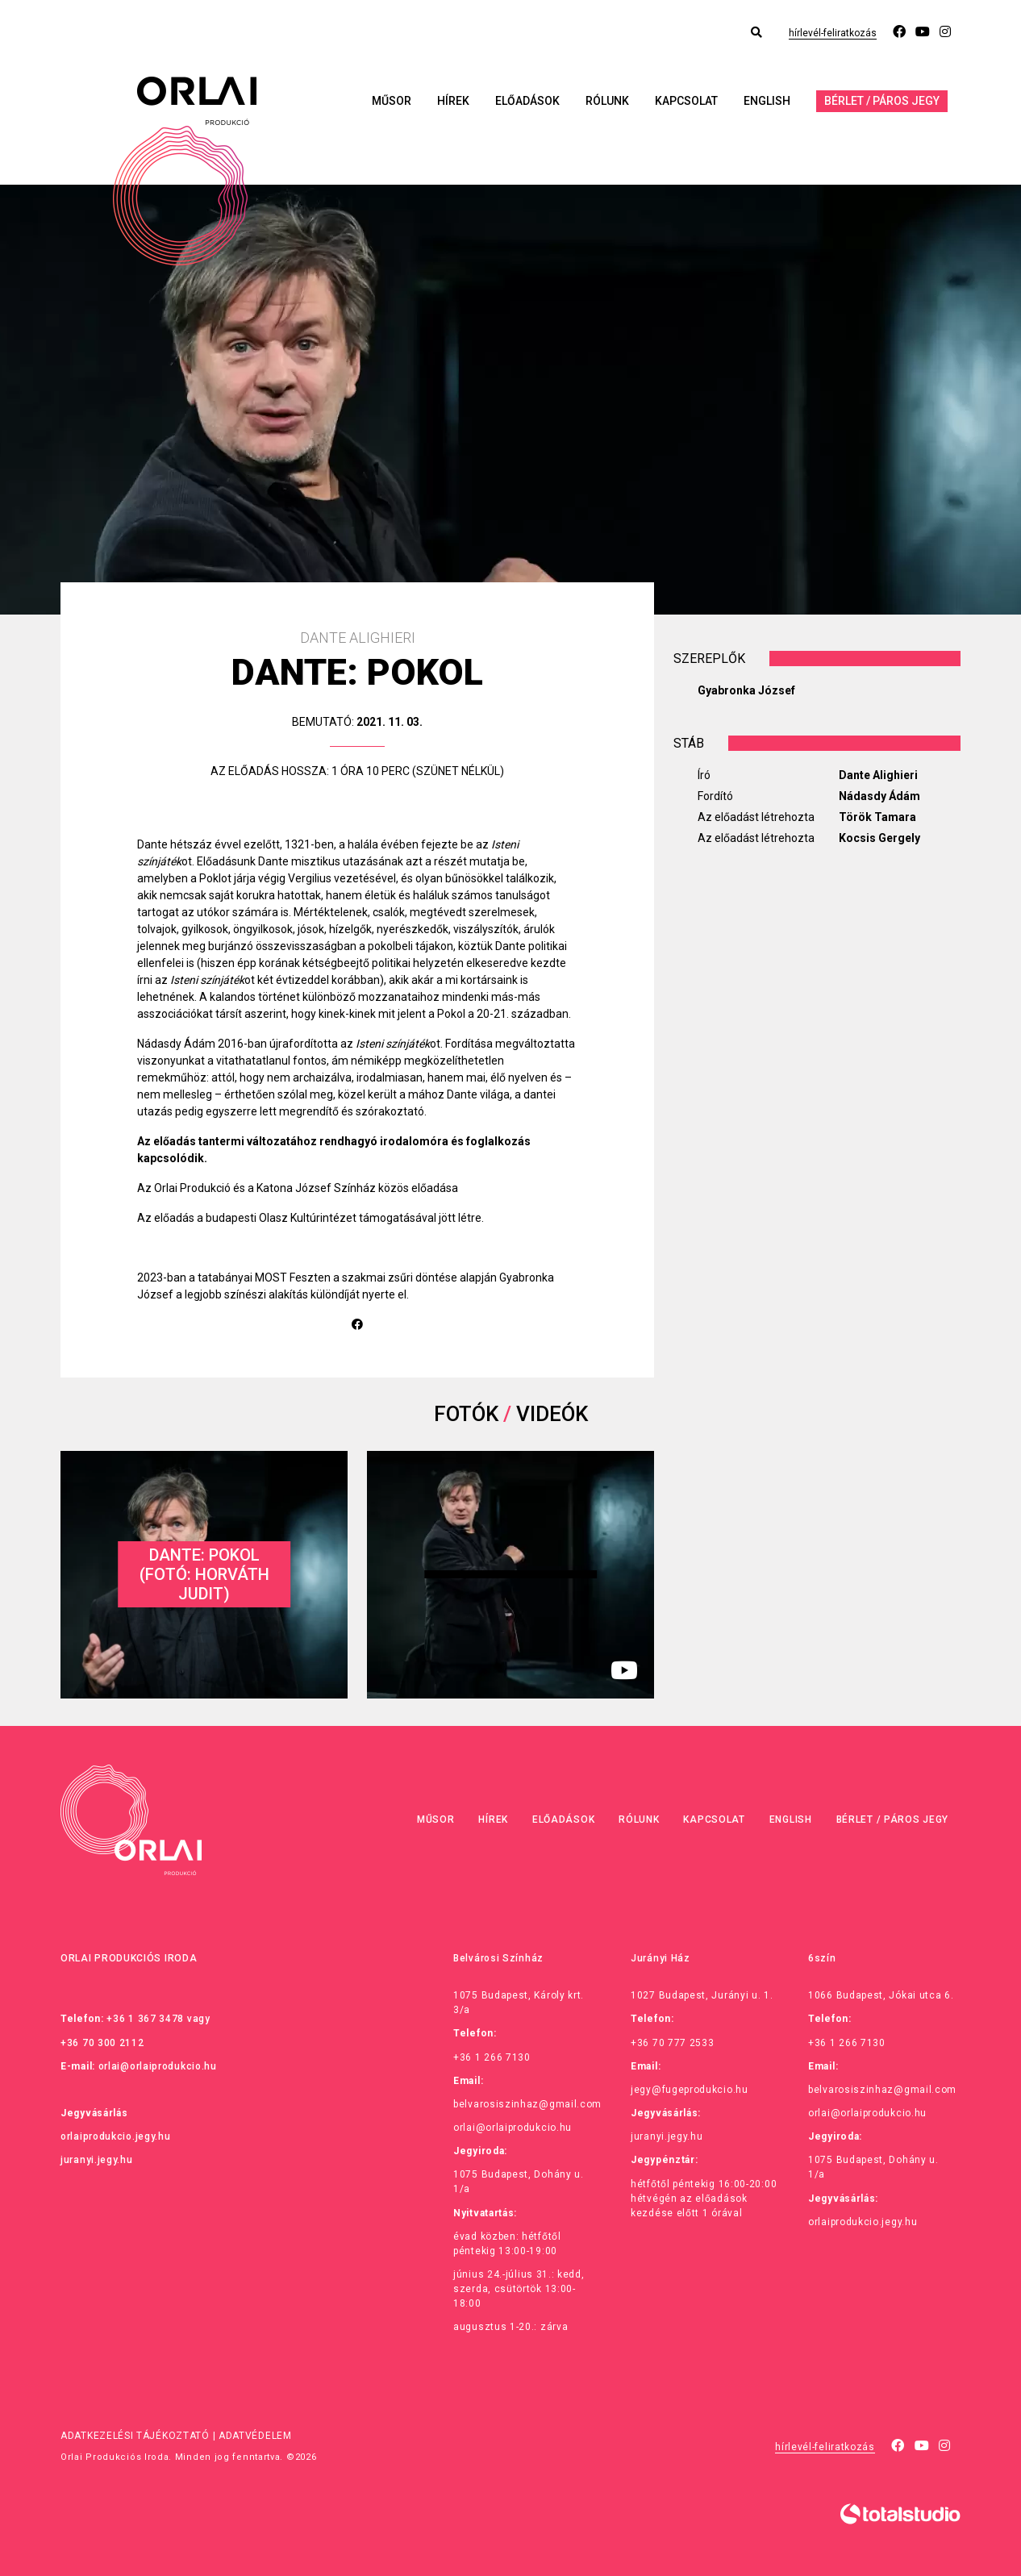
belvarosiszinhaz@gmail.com (527, 2104)
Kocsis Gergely (879, 838)
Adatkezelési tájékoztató (135, 2435)
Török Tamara (877, 817)
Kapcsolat (686, 100)
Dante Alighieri (878, 775)
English (767, 100)
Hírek (453, 100)
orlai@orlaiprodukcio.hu (157, 2066)
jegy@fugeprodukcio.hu (689, 2089)
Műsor (391, 100)
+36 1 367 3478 (145, 2018)
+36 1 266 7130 (492, 2057)
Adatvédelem (255, 2435)
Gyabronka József (746, 690)
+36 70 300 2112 (102, 2043)
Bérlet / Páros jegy (882, 100)
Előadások (527, 100)
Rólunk (607, 100)
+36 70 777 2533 (673, 2043)
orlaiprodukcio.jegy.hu (115, 2136)
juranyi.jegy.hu (96, 2159)
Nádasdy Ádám (879, 796)
